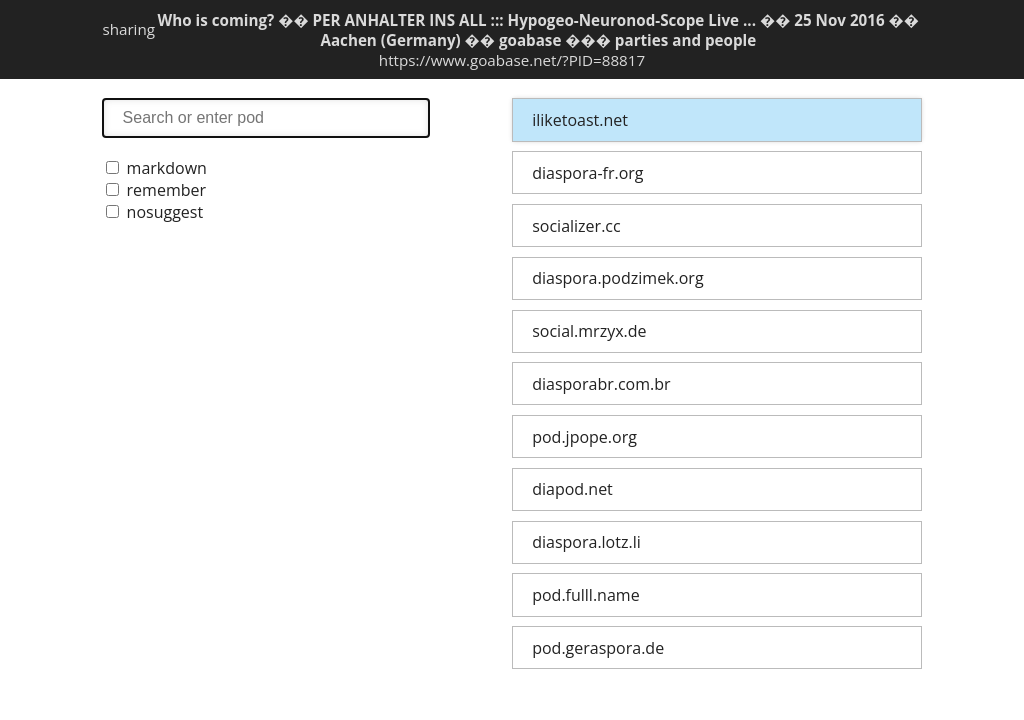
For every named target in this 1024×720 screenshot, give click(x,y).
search (266, 117)
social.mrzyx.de (589, 331)
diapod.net (572, 489)
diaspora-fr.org (587, 173)
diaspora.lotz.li (586, 542)
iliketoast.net (580, 120)
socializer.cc (576, 226)
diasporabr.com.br (601, 384)
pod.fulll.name (585, 595)
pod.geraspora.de (598, 648)
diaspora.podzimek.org (617, 278)
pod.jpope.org (584, 437)
